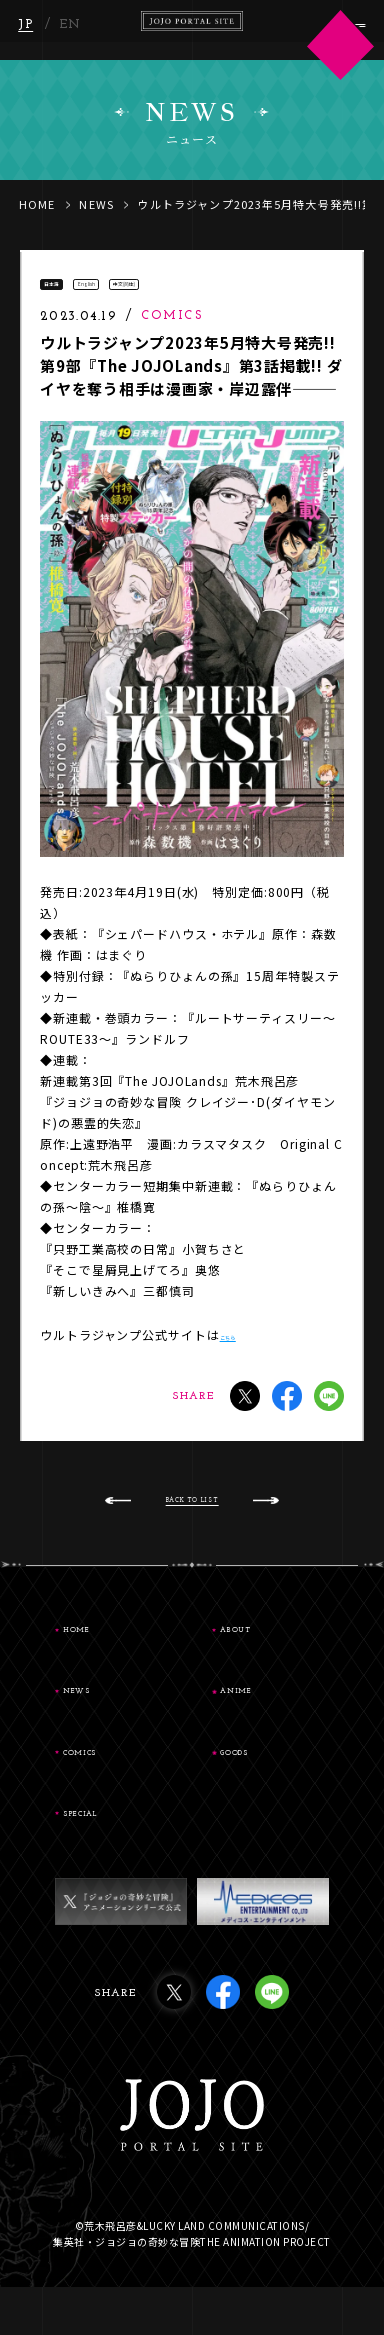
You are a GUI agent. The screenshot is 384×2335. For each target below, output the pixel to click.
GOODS (266, 1790)
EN (73, 31)
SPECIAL (114, 1857)
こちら (239, 1348)
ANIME (267, 1723)
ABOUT (267, 1656)
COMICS (113, 1790)
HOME (37, 204)
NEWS (96, 204)
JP (28, 31)
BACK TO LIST (192, 1521)
